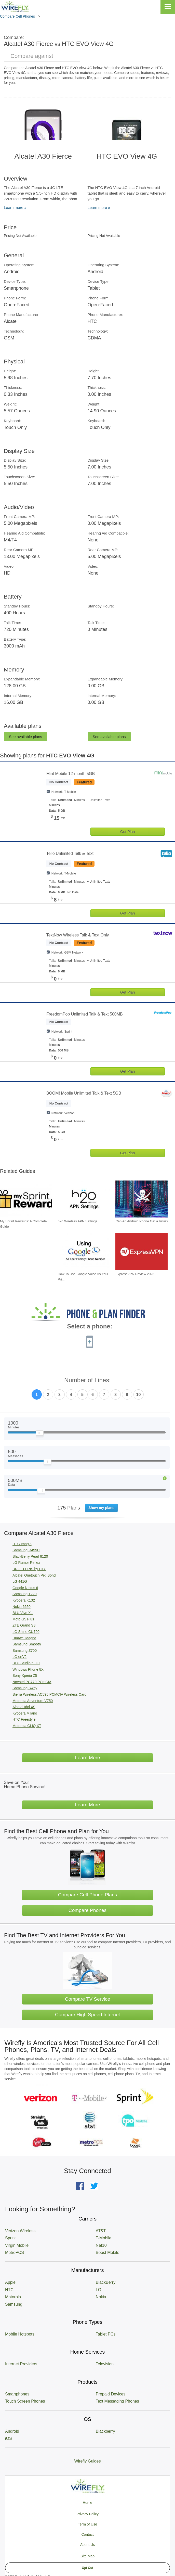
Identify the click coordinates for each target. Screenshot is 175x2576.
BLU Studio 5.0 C (26, 1663)
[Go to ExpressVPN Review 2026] (141, 1251)
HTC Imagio (22, 1544)
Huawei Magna (24, 1638)
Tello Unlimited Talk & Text (69, 853)
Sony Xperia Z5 (24, 1675)
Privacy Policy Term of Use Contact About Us (87, 2529)
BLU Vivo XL (22, 1613)
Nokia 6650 (21, 1607)
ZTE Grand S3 (23, 1625)
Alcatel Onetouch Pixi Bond (34, 1575)
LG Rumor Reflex (26, 1562)
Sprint (10, 2238)
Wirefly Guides (87, 2461)
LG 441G (19, 1581)
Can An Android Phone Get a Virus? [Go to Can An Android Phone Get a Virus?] (141, 1221)
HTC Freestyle (23, 1719)
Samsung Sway (24, 1688)
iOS (8, 2438)
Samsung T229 (24, 1594)
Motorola (13, 2297)
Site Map (87, 2556)
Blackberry (105, 2431)
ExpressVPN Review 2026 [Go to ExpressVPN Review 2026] (134, 1274)
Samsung (13, 2304)
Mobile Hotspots (19, 2334)
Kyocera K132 (23, 1600)
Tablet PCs (105, 2334)
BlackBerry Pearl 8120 (30, 1556)
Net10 (101, 2245)
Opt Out (87, 2568)
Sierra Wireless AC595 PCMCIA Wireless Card (49, 1694)
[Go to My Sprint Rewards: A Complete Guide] (26, 1199)
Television (105, 2364)
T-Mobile (103, 2238)
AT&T (101, 2231)
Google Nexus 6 (25, 1588)
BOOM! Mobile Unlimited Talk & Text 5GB (83, 1093)
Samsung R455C (26, 1550)
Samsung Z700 (24, 1650)
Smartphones (17, 2394)
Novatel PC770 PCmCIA (31, 1682)
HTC (9, 2290)
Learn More (87, 1757)
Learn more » (15, 207)
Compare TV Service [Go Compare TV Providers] (87, 1999)
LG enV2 (19, 1657)
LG (98, 2290)
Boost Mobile (107, 2252)
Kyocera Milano (24, 1713)
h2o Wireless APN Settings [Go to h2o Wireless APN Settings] (77, 1221)
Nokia (101, 2297)
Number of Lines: (87, 1380)
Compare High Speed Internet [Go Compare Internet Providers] (87, 2014)
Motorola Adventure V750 (32, 1701)
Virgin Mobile (17, 2245)
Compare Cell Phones (17, 16)
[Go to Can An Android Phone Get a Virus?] (141, 1199)
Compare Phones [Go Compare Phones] (87, 1910)
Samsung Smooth (26, 1644)
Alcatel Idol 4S (23, 1707)
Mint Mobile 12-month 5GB (70, 773)
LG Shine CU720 (25, 1632)
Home (87, 2503)
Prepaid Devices (111, 2394)
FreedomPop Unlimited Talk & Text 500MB (84, 1014)
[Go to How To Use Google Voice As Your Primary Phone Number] (84, 1251)
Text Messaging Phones (117, 2401)
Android (12, 2431)
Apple (10, 2282)
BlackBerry (105, 2282)
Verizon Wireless (20, 2231)
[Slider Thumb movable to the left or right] (40, 1434)
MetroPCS (14, 2252)
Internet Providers (21, 2364)
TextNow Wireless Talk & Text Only (77, 935)
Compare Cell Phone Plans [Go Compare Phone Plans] (87, 1894)
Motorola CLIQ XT (26, 1726)
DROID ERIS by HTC (29, 1569)
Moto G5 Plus (23, 1619)
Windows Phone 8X (28, 1669)
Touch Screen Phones (25, 2401)
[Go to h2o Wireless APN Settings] (84, 1199)
